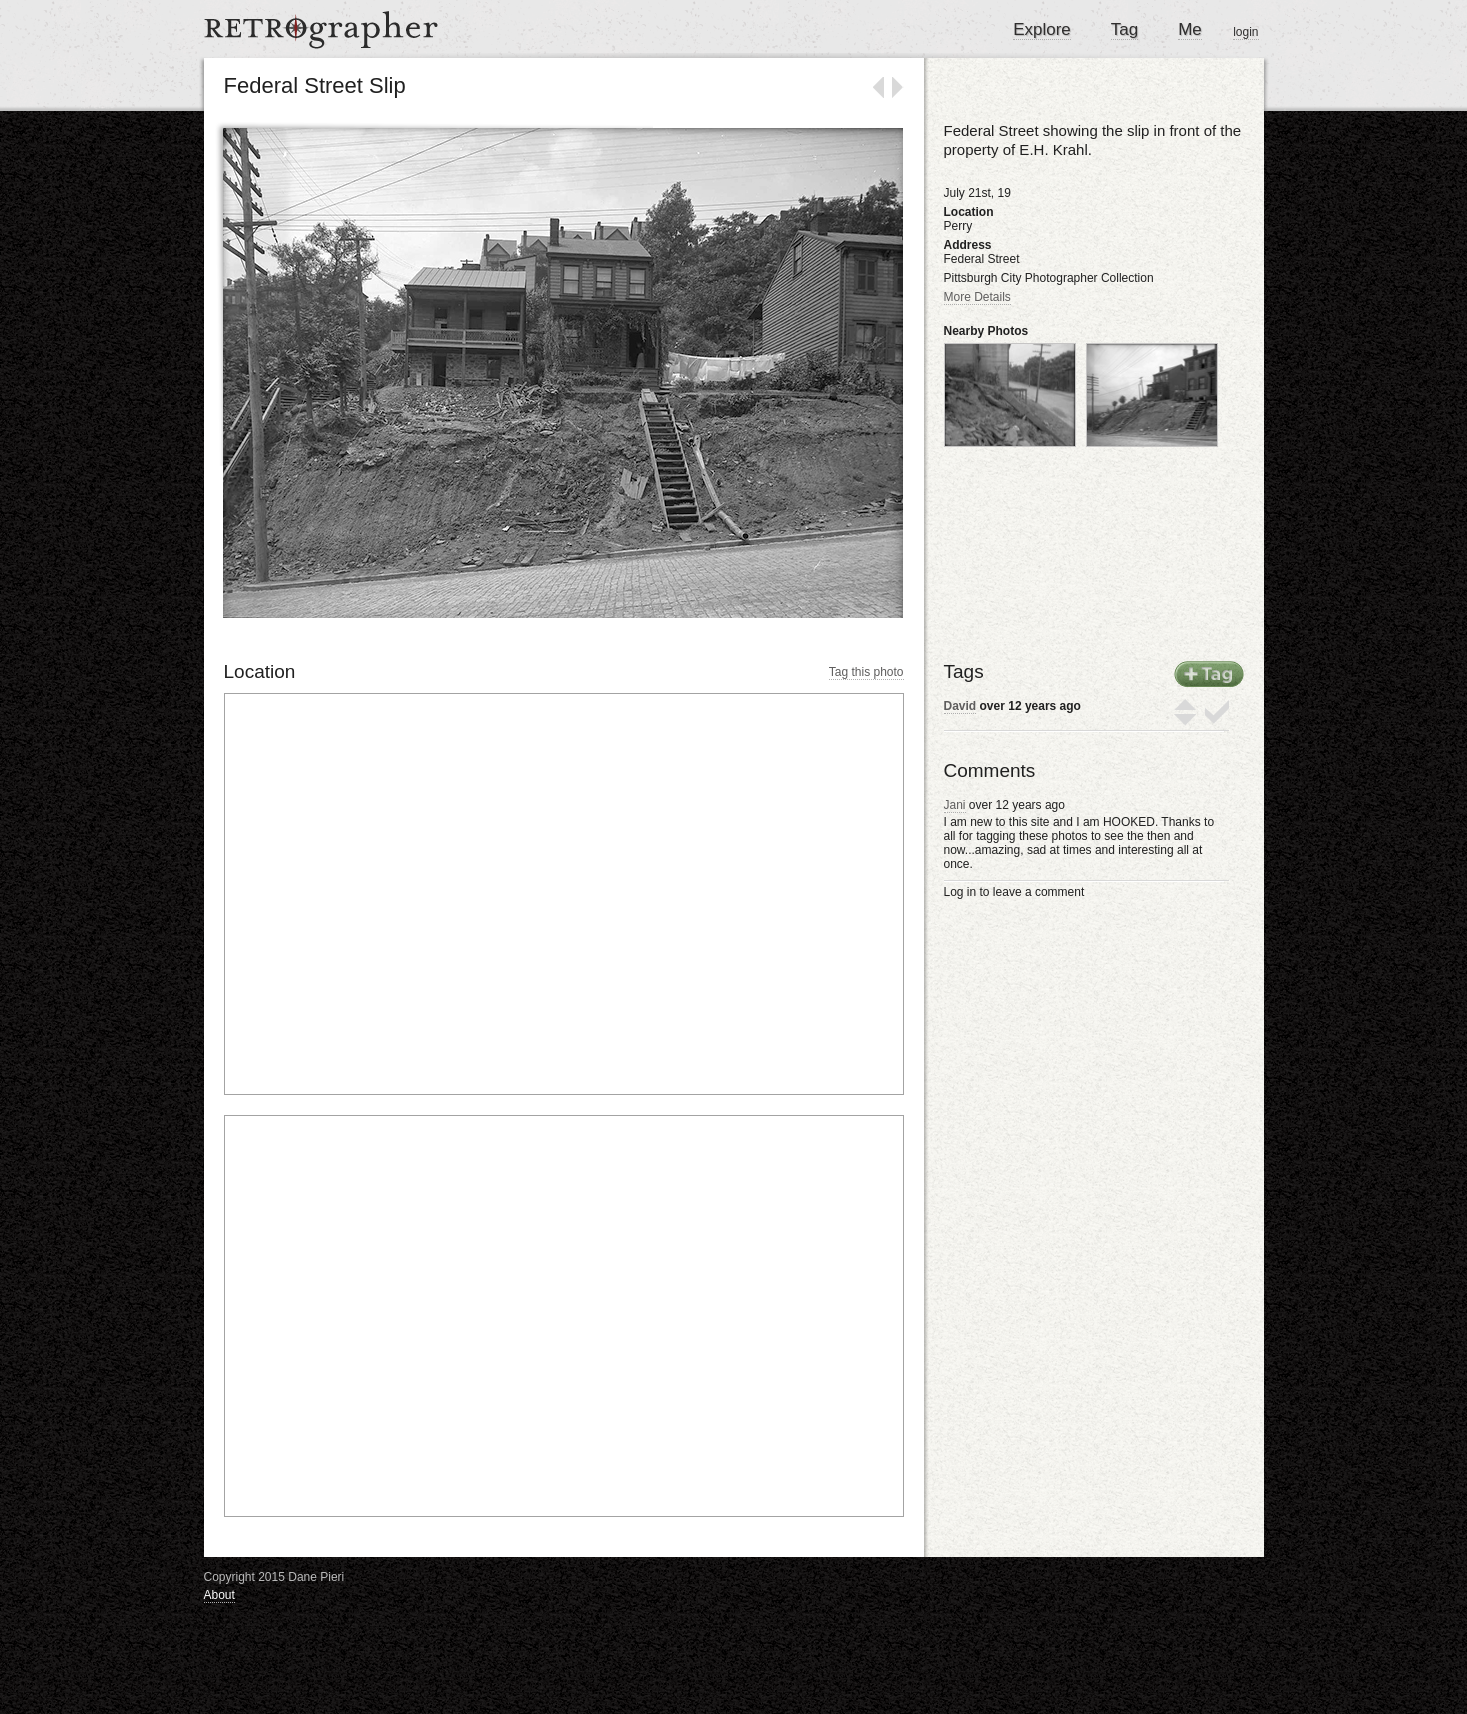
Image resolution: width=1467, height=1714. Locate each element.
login (1245, 32)
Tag (1124, 29)
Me (1190, 29)
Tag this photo (866, 672)
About (219, 1595)
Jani (955, 805)
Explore (1042, 29)
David (960, 706)
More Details (977, 297)
